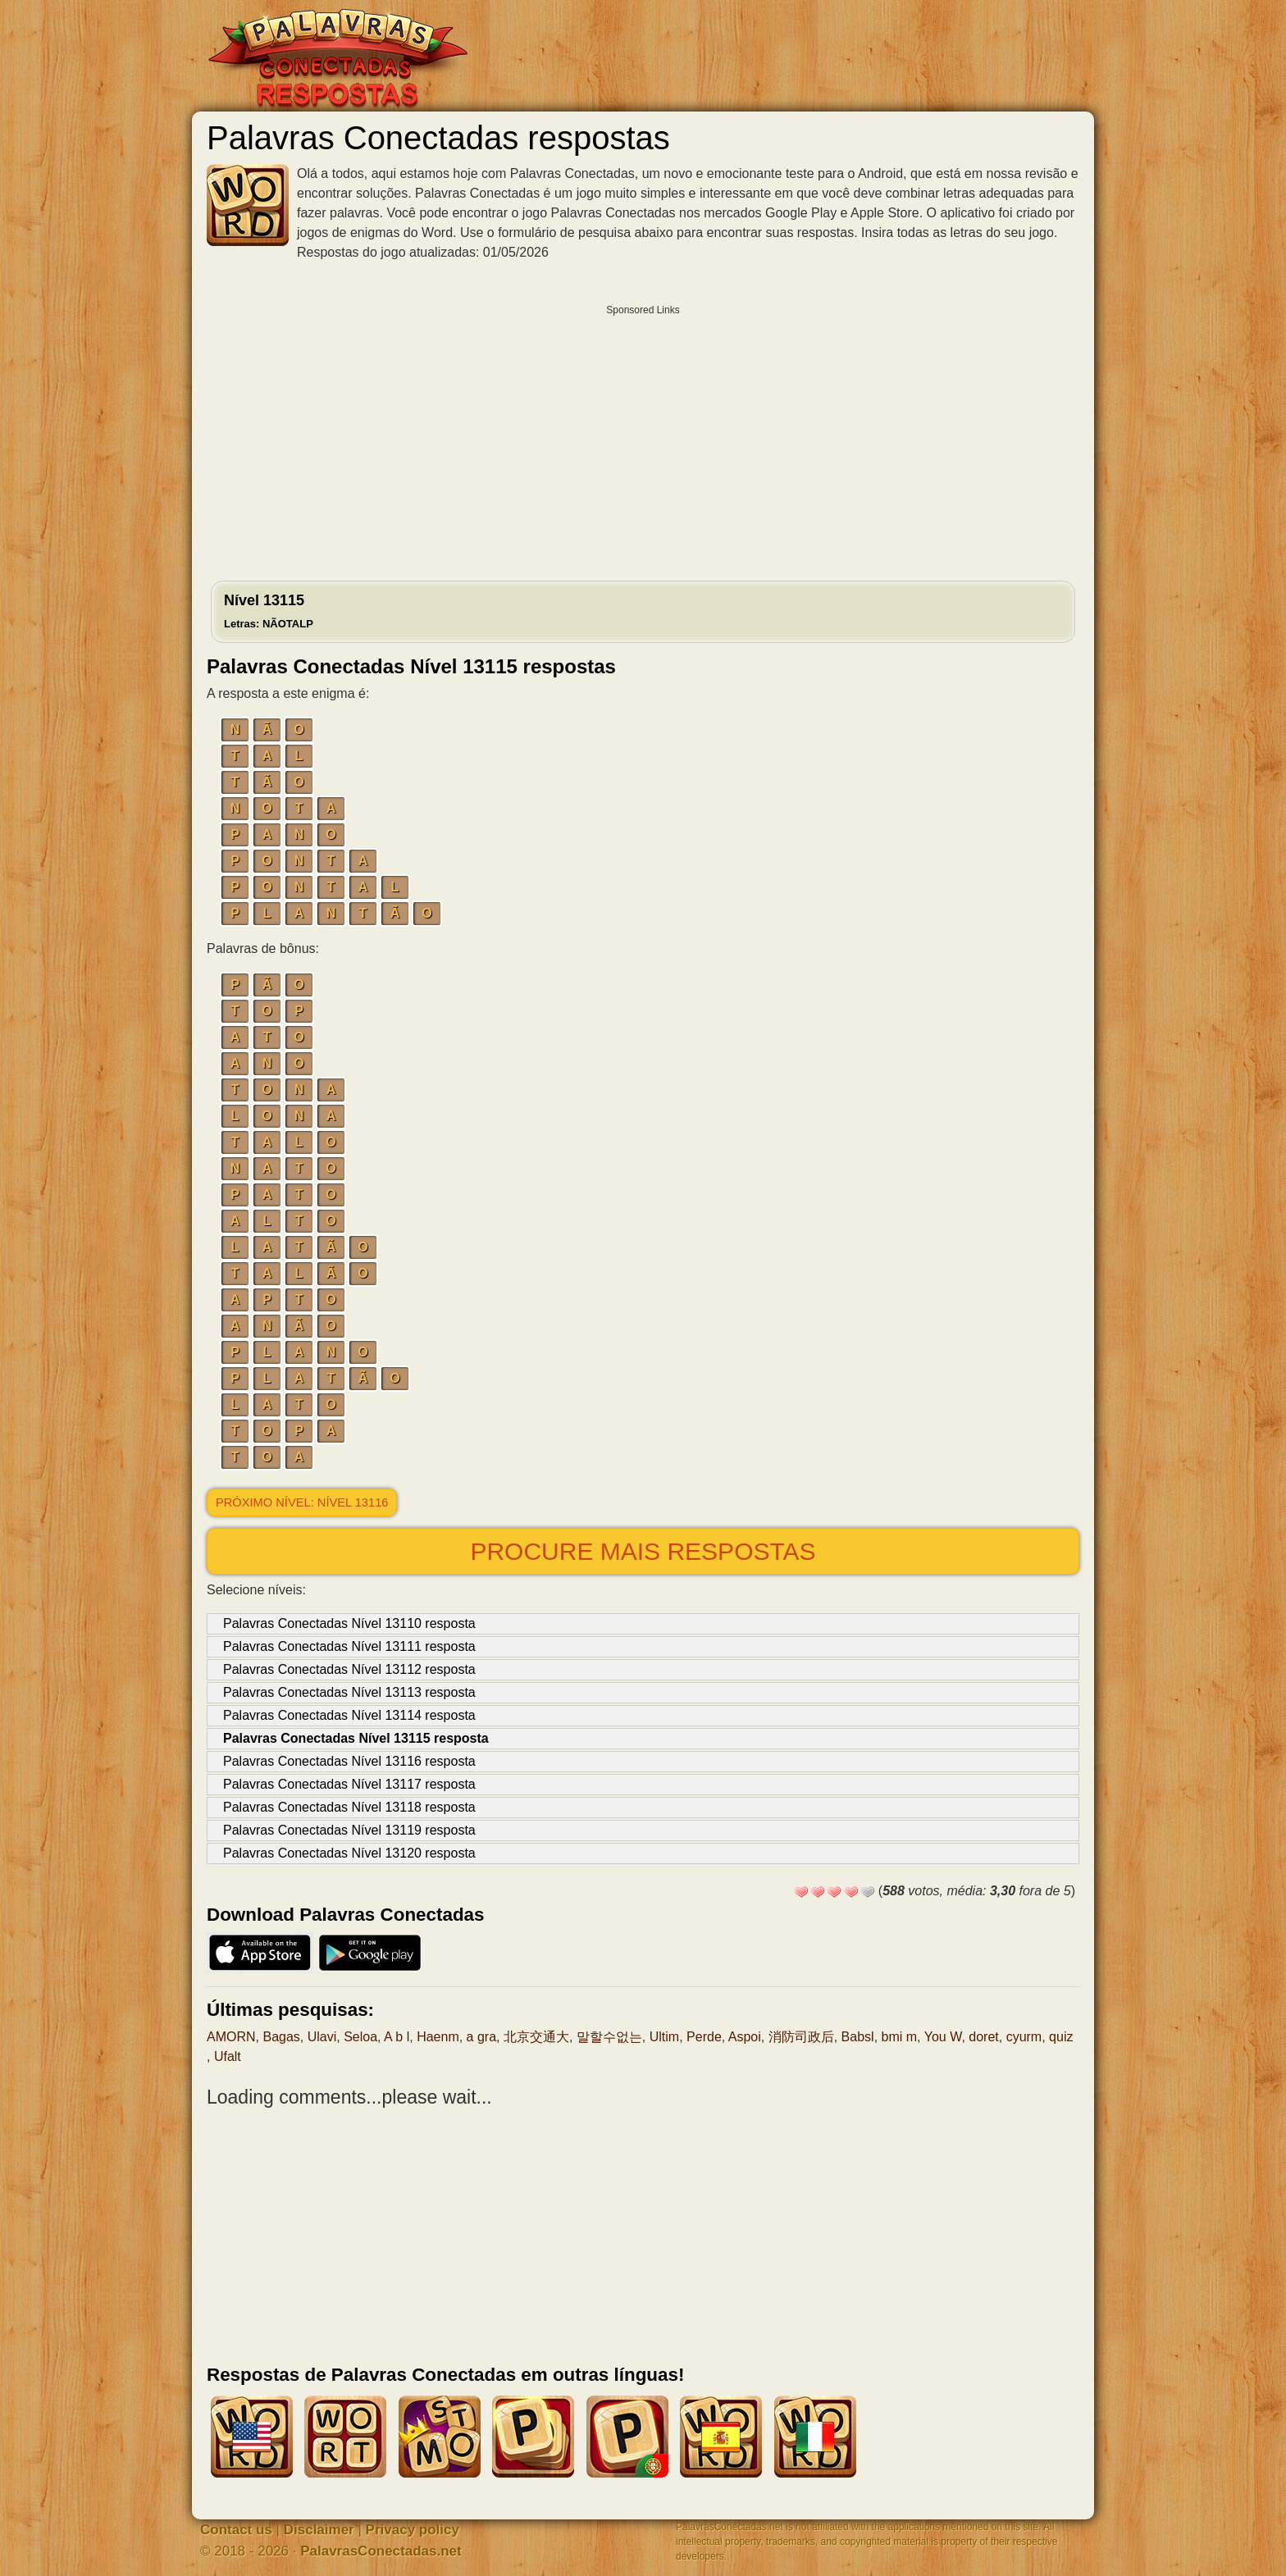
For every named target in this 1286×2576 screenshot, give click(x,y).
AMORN (231, 2037)
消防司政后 (801, 2037)
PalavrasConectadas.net (381, 2551)
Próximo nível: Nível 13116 (302, 1502)
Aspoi (744, 2037)
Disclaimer (319, 2529)
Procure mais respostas (642, 1551)
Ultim (664, 2037)
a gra (481, 2037)
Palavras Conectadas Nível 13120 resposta (349, 1853)
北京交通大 (536, 2037)
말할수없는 (609, 2037)
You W (943, 2037)
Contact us (236, 2529)
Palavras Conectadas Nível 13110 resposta (349, 1623)
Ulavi (322, 2037)
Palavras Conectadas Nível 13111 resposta (349, 1646)
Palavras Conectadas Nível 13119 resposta (349, 1830)
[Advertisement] (643, 439)
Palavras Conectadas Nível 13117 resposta (349, 1784)
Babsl (857, 2037)
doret (983, 2037)
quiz (1061, 2037)
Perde (704, 2037)
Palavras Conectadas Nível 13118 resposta (349, 1807)
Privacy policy (412, 2529)
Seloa (360, 2037)
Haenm (438, 2037)
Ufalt (227, 2056)
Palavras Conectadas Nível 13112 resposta (349, 1669)
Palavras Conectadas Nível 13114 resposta (349, 1715)
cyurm (1024, 2037)
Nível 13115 (268, 611)
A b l (396, 2037)
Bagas (280, 2037)
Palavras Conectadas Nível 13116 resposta (349, 1761)
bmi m (900, 2037)
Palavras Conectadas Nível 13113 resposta (349, 1692)
